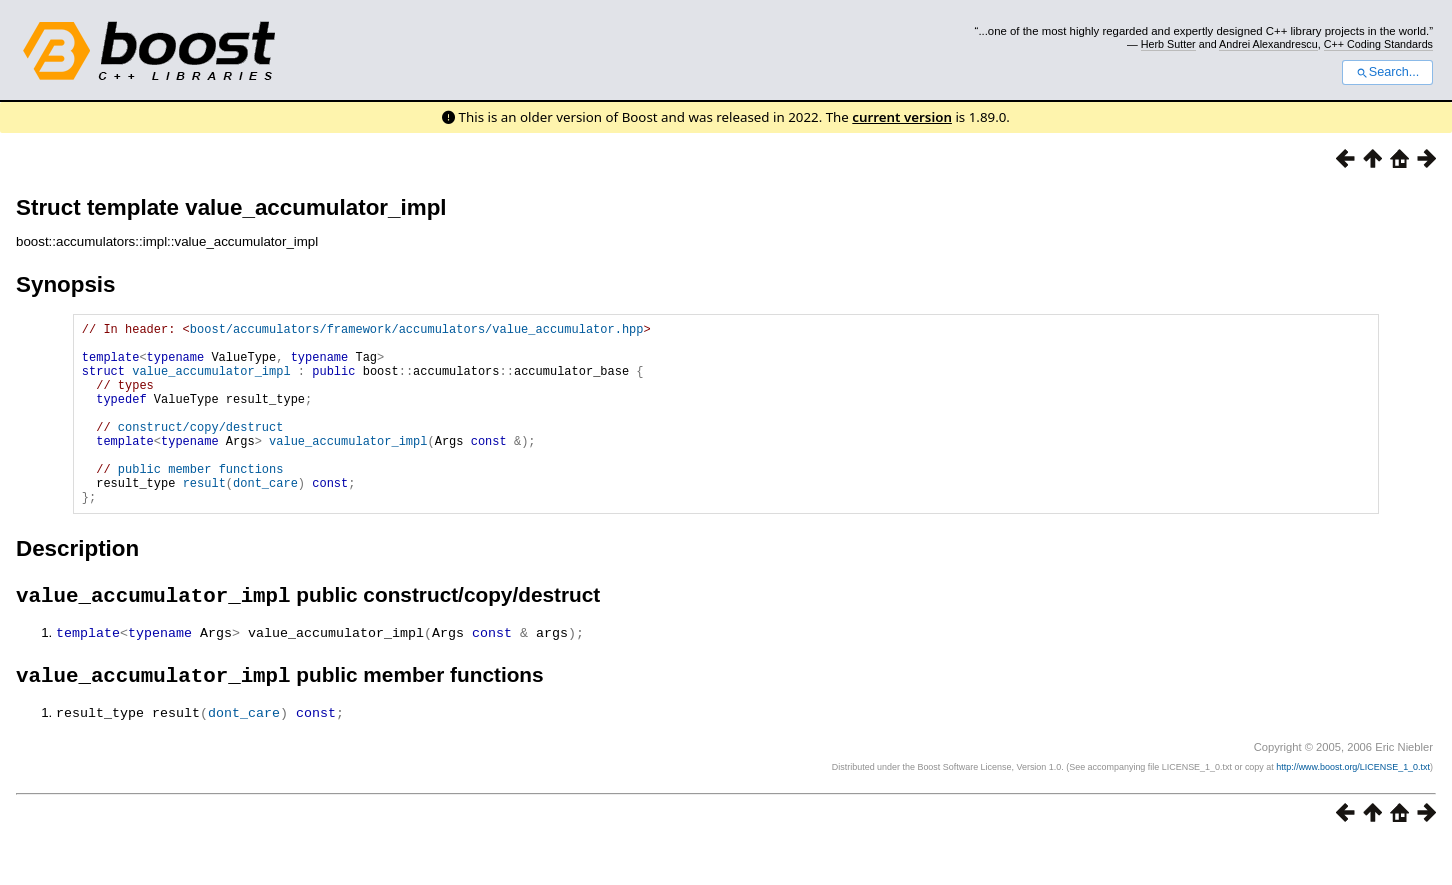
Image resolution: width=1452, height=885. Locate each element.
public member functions (201, 501)
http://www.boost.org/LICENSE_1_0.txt (1353, 810)
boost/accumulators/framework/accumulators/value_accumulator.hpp (417, 331)
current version (902, 117)
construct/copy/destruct (201, 450)
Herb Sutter (1168, 44)
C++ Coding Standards (1378, 44)
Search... (1387, 72)
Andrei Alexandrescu (1268, 44)
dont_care (265, 518)
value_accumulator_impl (211, 382)
